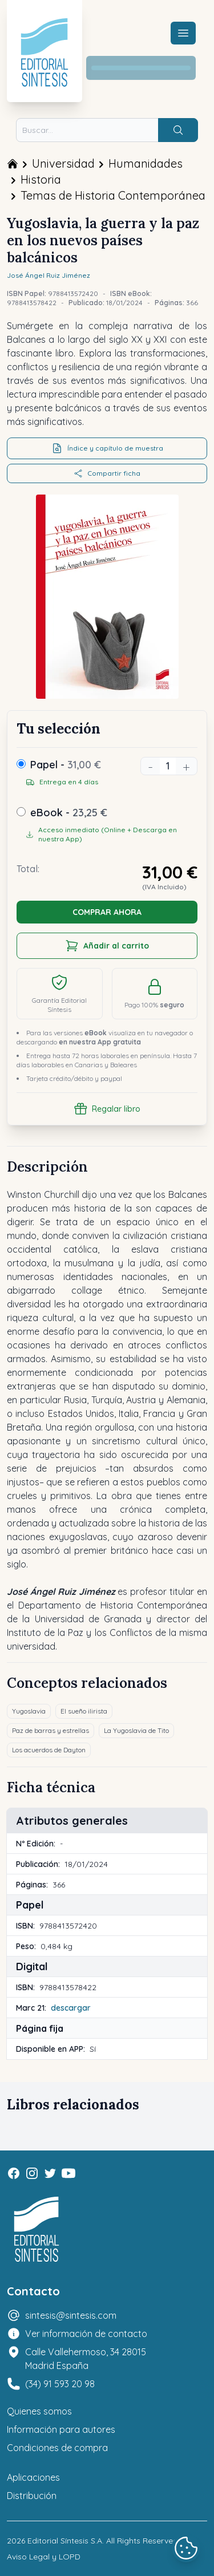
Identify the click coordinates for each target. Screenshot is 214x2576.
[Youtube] (68, 2173)
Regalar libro (107, 1109)
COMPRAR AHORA (107, 912)
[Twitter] (50, 2173)
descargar (71, 2008)
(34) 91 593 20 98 (60, 2383)
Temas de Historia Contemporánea (113, 195)
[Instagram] (32, 2173)
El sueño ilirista (83, 1711)
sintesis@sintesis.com (70, 2315)
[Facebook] (14, 2173)
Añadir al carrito (107, 946)
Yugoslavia (29, 1711)
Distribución (31, 2495)
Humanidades (145, 163)
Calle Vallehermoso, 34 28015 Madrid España (85, 2358)
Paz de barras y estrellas (50, 1730)
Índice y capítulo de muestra (107, 448)
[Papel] (21, 763)
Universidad (63, 163)
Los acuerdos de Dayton (49, 1749)
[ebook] (21, 811)
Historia (41, 179)
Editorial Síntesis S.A (64, 2541)
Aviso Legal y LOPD (43, 2556)
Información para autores (61, 2429)
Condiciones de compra (57, 2447)
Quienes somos (39, 2411)
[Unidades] (168, 766)
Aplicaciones (33, 2477)
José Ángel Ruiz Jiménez (48, 275)
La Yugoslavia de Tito (136, 1730)
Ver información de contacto (86, 2333)
